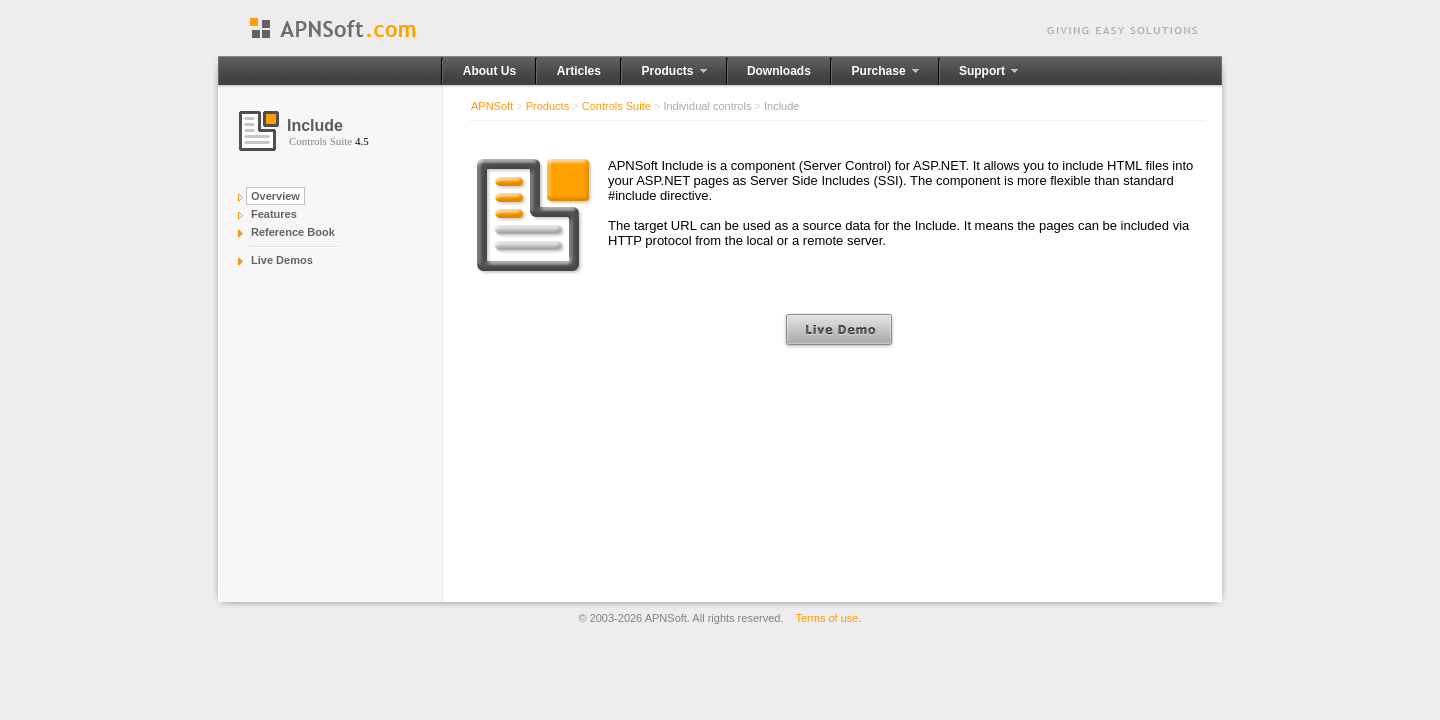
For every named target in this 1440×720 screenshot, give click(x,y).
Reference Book (293, 232)
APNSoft (492, 106)
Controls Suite (616, 106)
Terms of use (827, 618)
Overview (275, 196)
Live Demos (282, 260)
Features (274, 214)
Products (547, 106)
